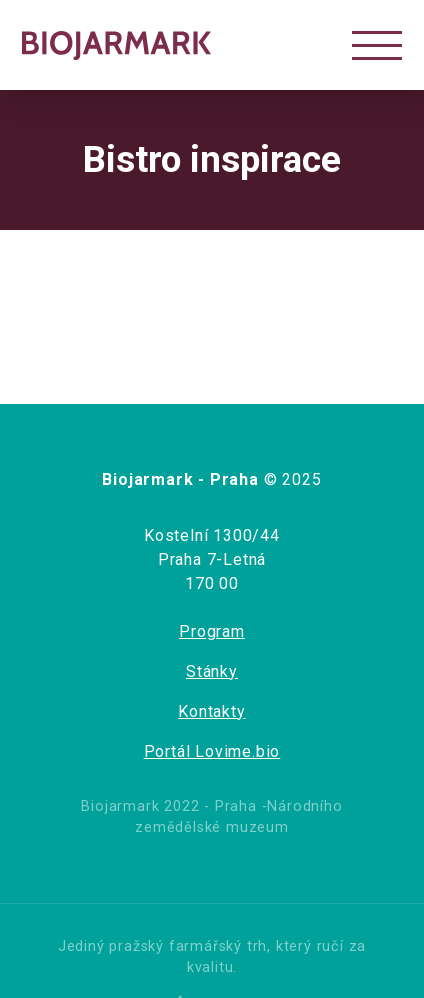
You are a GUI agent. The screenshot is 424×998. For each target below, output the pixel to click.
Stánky (212, 671)
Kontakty (211, 711)
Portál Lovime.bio (212, 751)
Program (212, 631)
